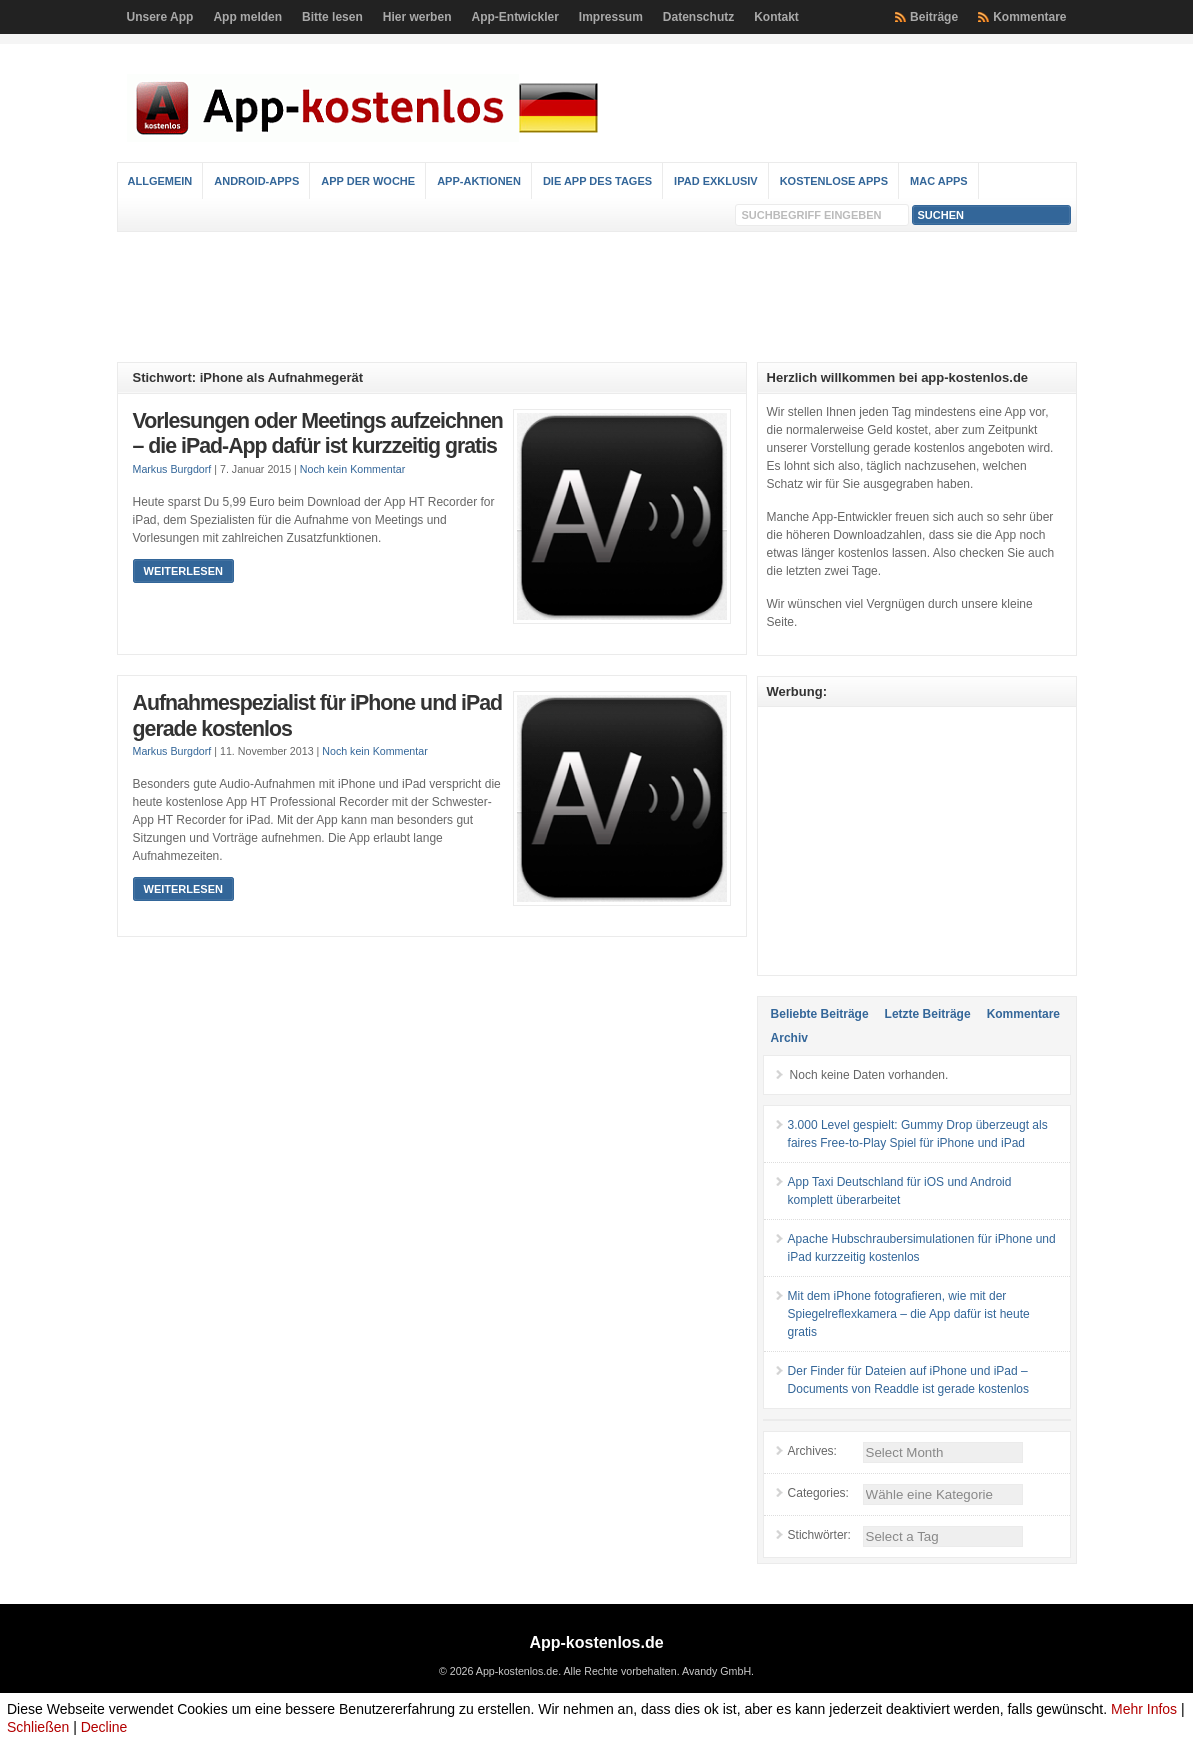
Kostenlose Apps (834, 181)
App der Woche (368, 181)
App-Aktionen (479, 181)
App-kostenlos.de (596, 1642)
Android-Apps (256, 181)
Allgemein (160, 181)
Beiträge (934, 17)
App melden (247, 17)
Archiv (789, 1038)
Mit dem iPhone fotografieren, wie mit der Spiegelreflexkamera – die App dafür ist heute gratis (909, 1314)
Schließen (38, 1727)
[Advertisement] (597, 297)
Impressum (611, 17)
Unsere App (160, 17)
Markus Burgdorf (172, 469)
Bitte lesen (332, 17)
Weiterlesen (183, 571)
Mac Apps (939, 181)
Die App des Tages (597, 181)
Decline (104, 1727)
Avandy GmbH (716, 1671)
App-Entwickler (514, 17)
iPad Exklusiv (716, 181)
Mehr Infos (1144, 1709)
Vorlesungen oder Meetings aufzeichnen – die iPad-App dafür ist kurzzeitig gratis (318, 434)
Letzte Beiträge (928, 1014)
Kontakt (776, 17)
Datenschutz (698, 17)
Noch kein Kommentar (352, 469)
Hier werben (417, 17)
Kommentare (1029, 17)
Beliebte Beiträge (820, 1014)
